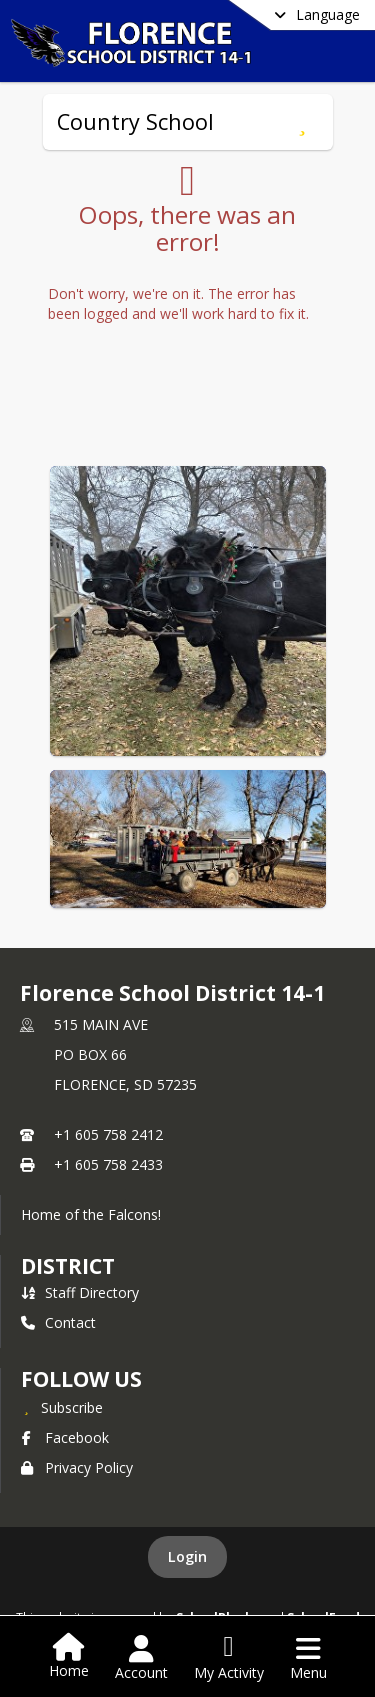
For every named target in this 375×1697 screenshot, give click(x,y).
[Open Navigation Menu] (308, 1658)
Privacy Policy (77, 1467)
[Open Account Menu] (141, 1658)
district (68, 1266)
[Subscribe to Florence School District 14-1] (62, 1407)
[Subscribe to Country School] (302, 122)
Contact (58, 1322)
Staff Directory (80, 1292)
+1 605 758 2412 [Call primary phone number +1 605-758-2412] (108, 1134)
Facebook (65, 1437)
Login (187, 1556)
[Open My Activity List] (229, 1658)
